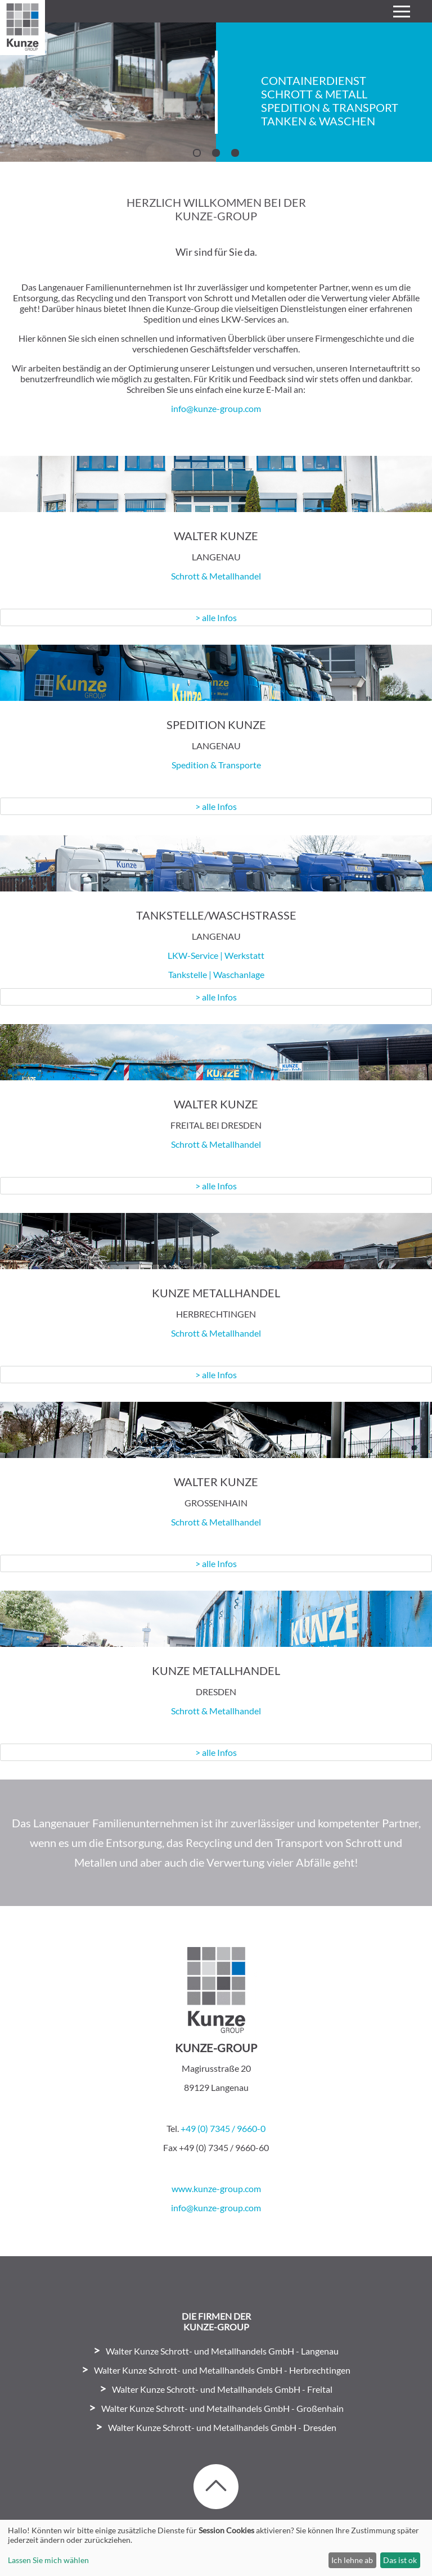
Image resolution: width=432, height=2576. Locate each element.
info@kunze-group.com (216, 408)
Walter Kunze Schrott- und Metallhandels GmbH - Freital (222, 2389)
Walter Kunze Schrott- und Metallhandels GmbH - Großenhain (222, 2408)
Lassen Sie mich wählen (48, 2560)
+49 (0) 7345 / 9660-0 (223, 2128)
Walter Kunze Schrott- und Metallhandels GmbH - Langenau (222, 2351)
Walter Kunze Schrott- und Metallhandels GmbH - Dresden (222, 2427)
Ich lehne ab (352, 2560)
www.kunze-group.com (216, 2188)
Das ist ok (400, 2560)
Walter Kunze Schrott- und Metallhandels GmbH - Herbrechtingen (222, 2370)
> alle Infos (216, 617)
